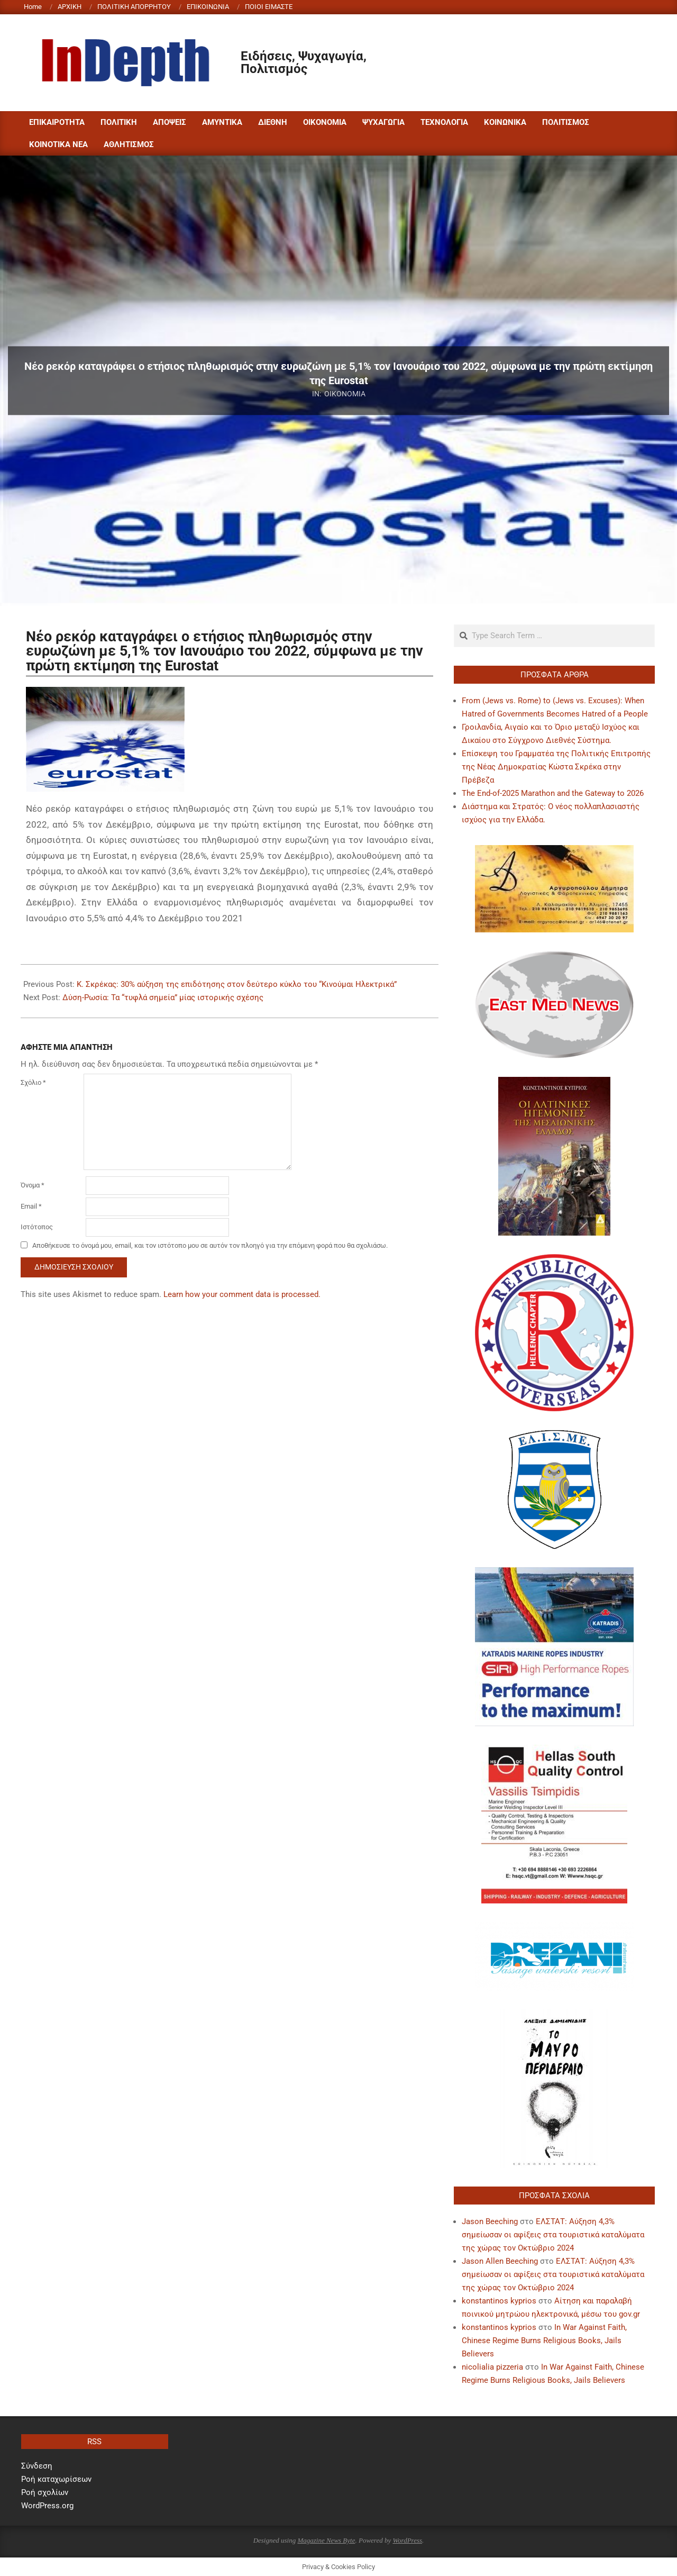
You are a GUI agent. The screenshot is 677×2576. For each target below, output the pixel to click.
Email (31, 1206)
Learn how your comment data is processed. (242, 1294)
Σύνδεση (36, 2466)
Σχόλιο (33, 1082)
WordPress (407, 2540)
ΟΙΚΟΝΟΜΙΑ (344, 393)
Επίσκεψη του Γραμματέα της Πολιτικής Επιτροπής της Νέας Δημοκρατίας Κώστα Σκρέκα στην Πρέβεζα (556, 767)
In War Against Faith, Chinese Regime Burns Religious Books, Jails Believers (544, 2341)
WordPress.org (47, 2505)
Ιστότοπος (37, 1227)
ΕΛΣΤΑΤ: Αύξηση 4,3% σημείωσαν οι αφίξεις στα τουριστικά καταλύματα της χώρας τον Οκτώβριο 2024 (553, 2235)
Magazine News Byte (326, 2540)
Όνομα (32, 1185)
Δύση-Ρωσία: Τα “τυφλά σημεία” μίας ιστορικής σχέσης (162, 997)
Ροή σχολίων (44, 2492)
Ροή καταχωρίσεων (56, 2479)
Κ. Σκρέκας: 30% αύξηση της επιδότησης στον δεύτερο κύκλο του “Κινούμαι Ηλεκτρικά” (237, 984)
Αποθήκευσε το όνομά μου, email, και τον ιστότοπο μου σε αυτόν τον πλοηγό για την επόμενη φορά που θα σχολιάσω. (210, 1245)
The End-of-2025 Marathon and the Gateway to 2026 (553, 793)
